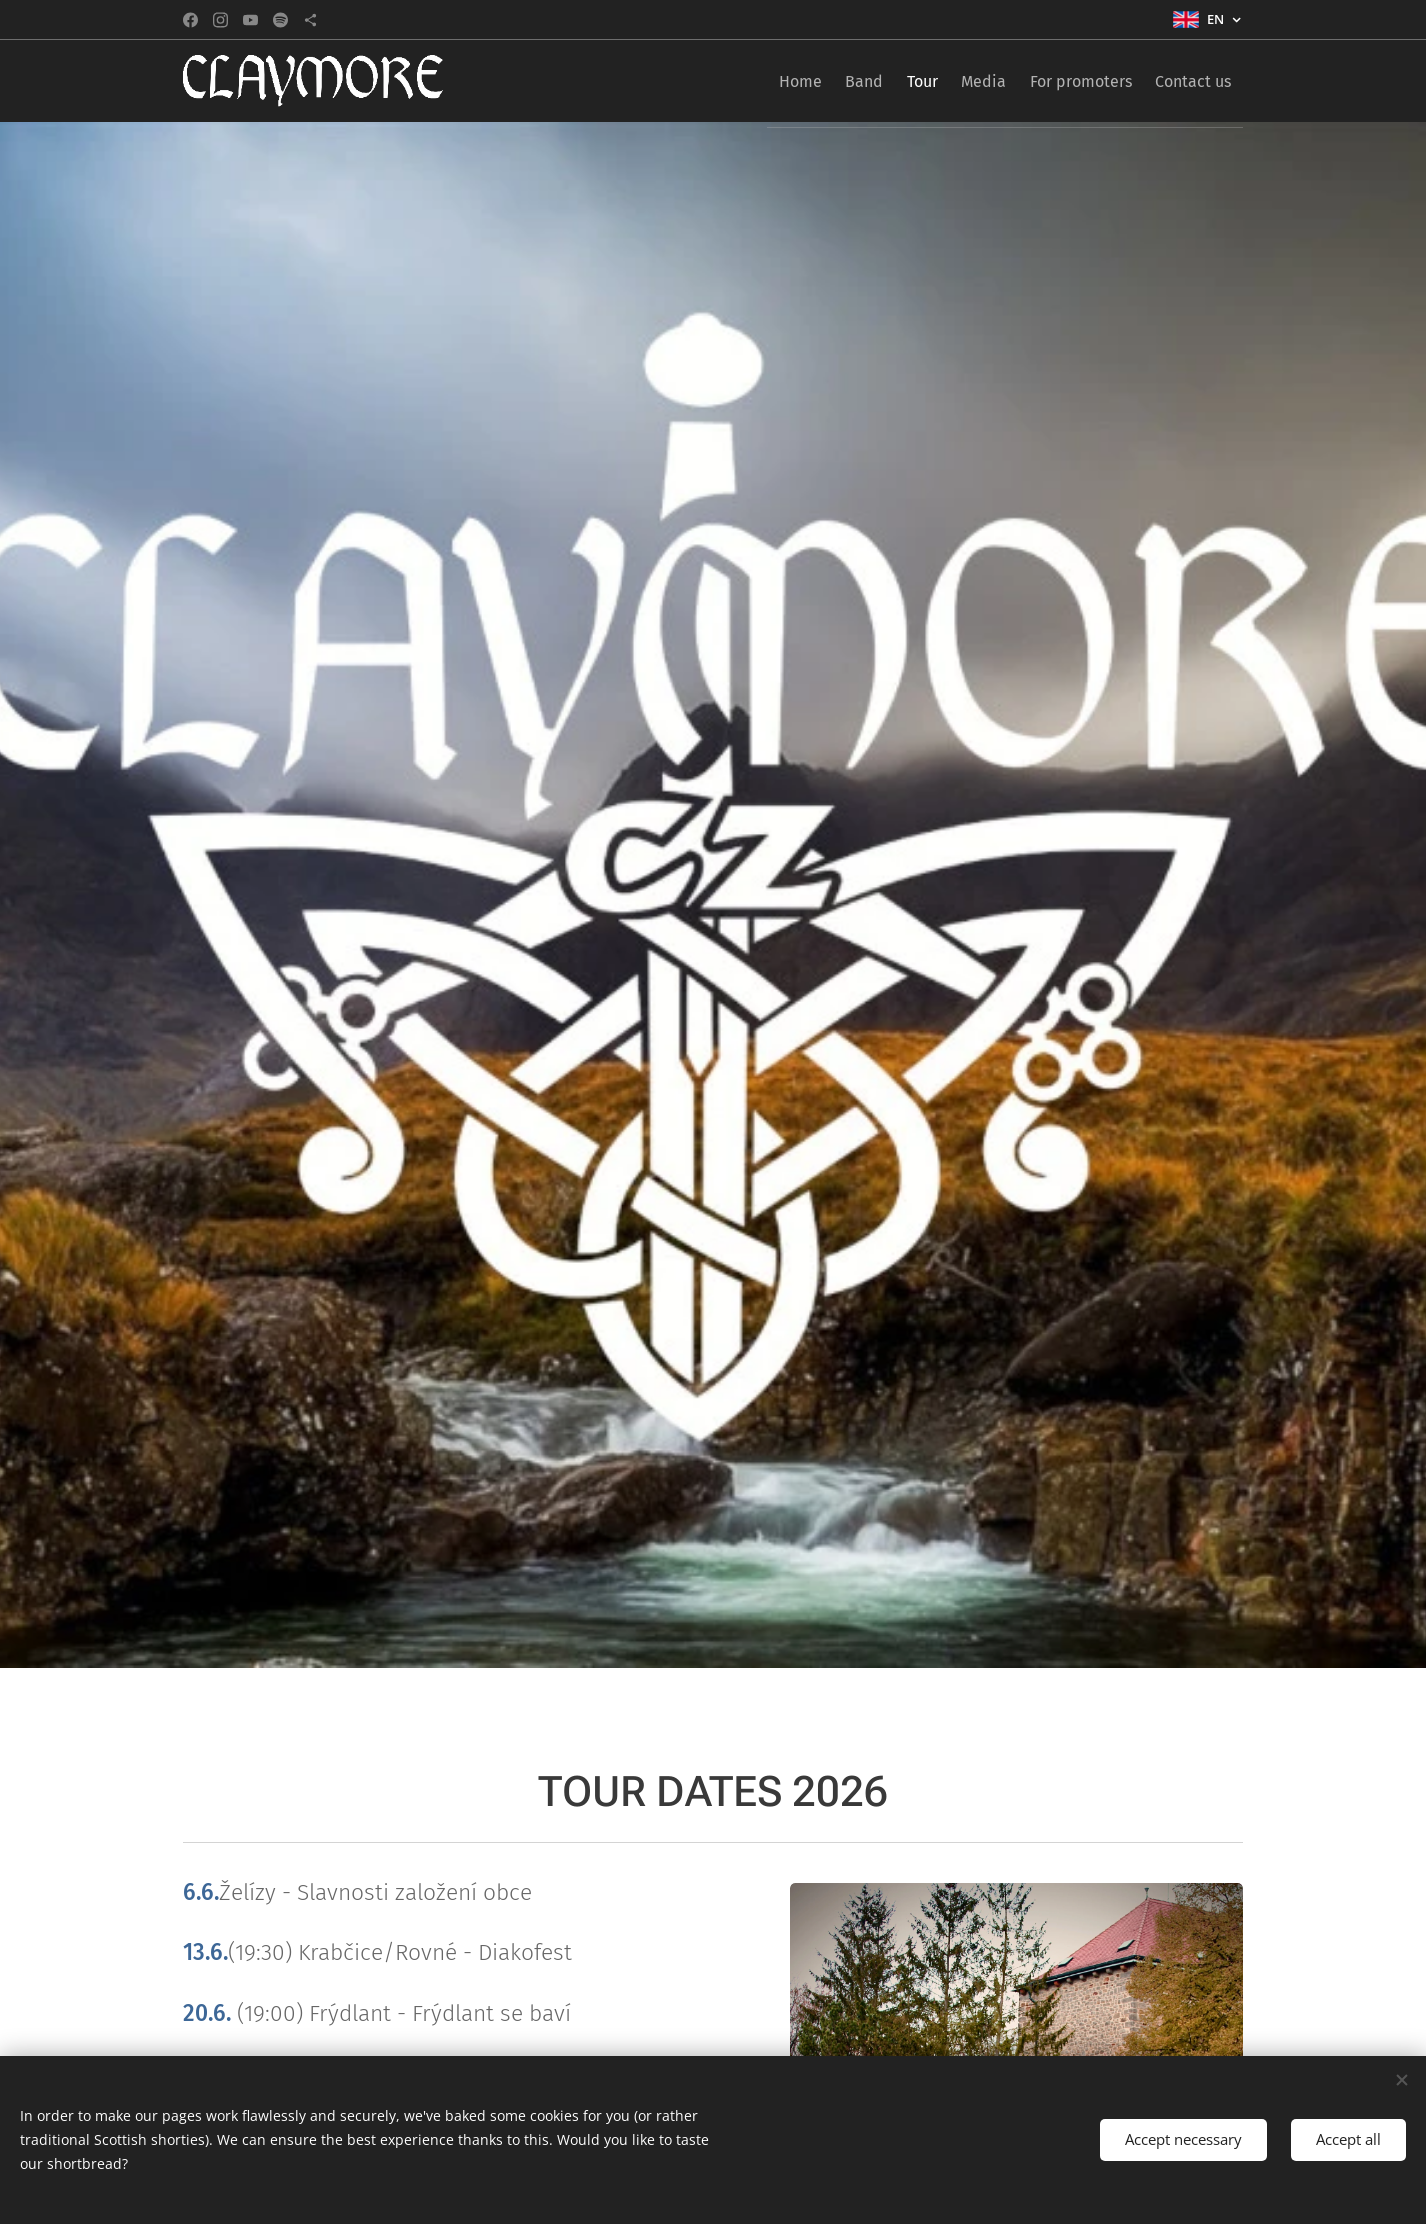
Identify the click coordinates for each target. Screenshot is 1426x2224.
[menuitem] (731, 81)
